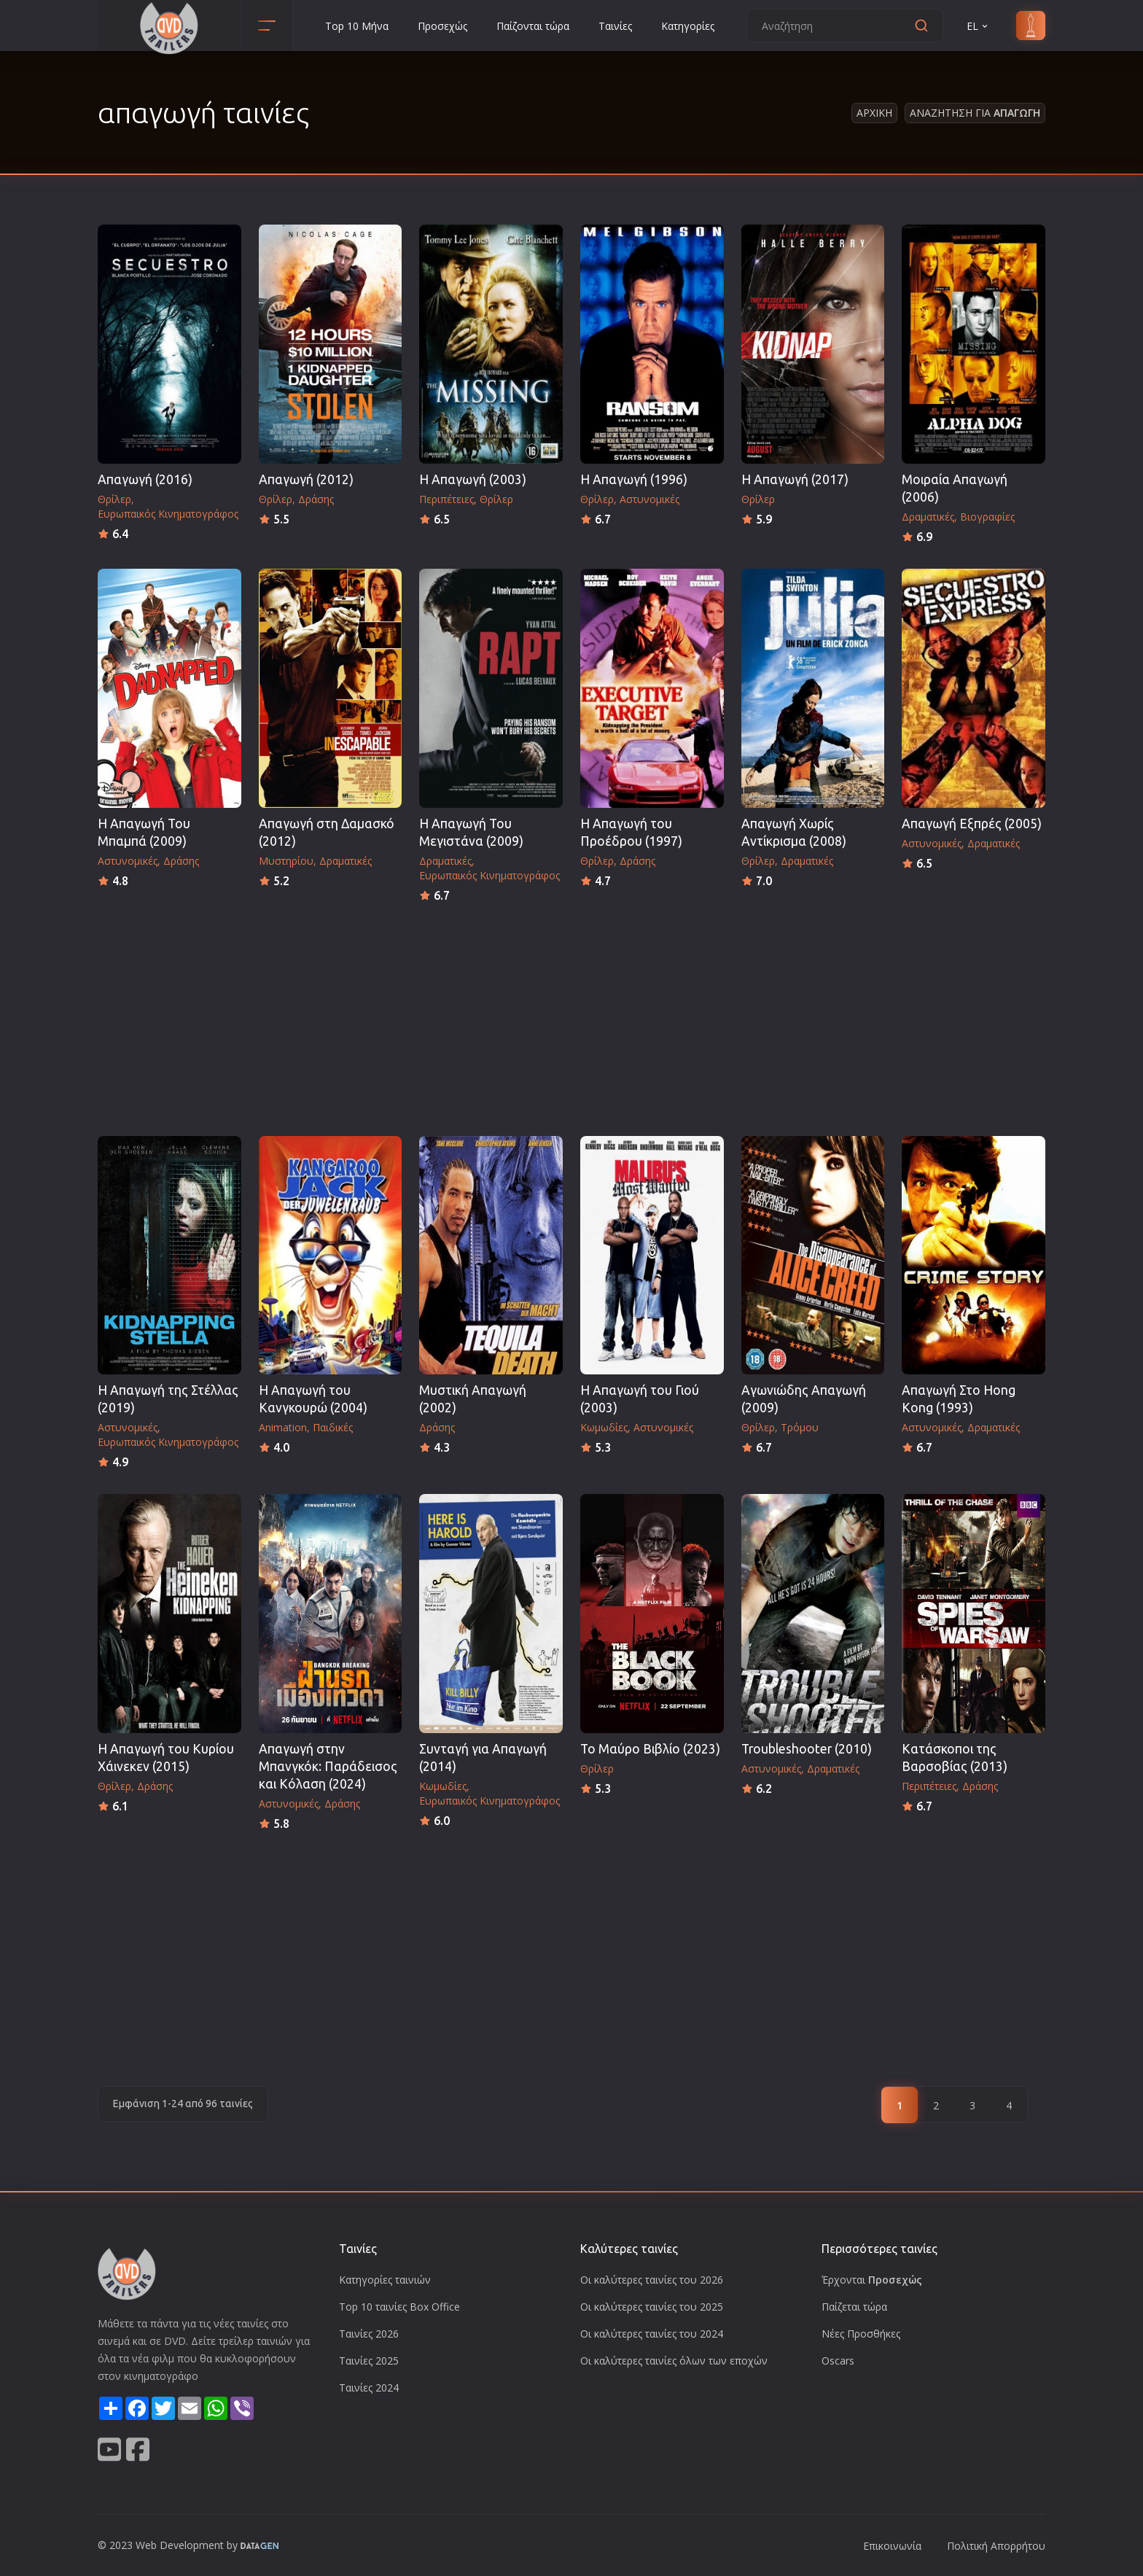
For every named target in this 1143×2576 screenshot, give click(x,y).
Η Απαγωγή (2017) (795, 479)
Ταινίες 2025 (369, 2360)
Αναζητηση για (975, 113)
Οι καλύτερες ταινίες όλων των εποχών (674, 2360)
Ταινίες (615, 26)
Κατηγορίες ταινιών (385, 2280)
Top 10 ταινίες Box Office (399, 2307)
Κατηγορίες (687, 26)
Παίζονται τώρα (532, 26)
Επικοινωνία (892, 2546)
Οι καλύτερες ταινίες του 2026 (651, 2280)
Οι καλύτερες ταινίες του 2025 (651, 2307)
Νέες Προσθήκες (861, 2333)
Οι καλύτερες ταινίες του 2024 (651, 2333)
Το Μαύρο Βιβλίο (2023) (650, 1749)
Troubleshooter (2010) (806, 1749)
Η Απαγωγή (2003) (472, 479)
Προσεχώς (442, 26)
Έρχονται (872, 2280)
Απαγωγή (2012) (306, 479)
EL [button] (978, 26)
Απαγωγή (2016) (145, 479)
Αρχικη (874, 113)
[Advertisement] (571, 1015)
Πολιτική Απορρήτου (996, 2546)
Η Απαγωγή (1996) (633, 479)
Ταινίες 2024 (369, 2387)
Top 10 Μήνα (357, 26)
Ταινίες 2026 (369, 2333)
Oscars (838, 2360)
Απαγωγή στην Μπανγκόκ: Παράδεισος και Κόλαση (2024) (328, 1766)
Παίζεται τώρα (854, 2307)
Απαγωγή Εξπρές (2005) (972, 823)
